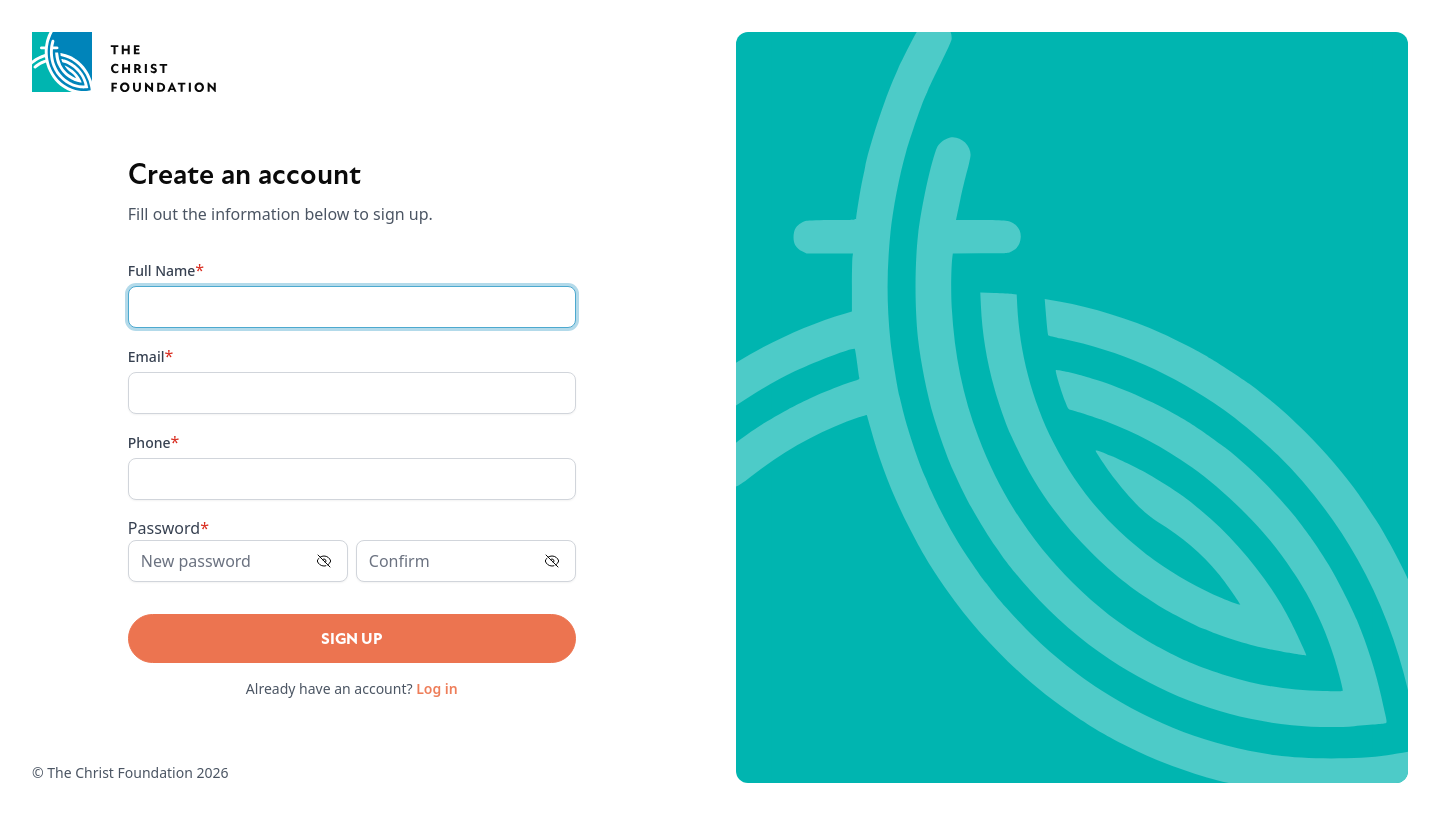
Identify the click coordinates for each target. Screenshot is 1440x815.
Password (168, 528)
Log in (437, 688)
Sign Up (352, 639)
